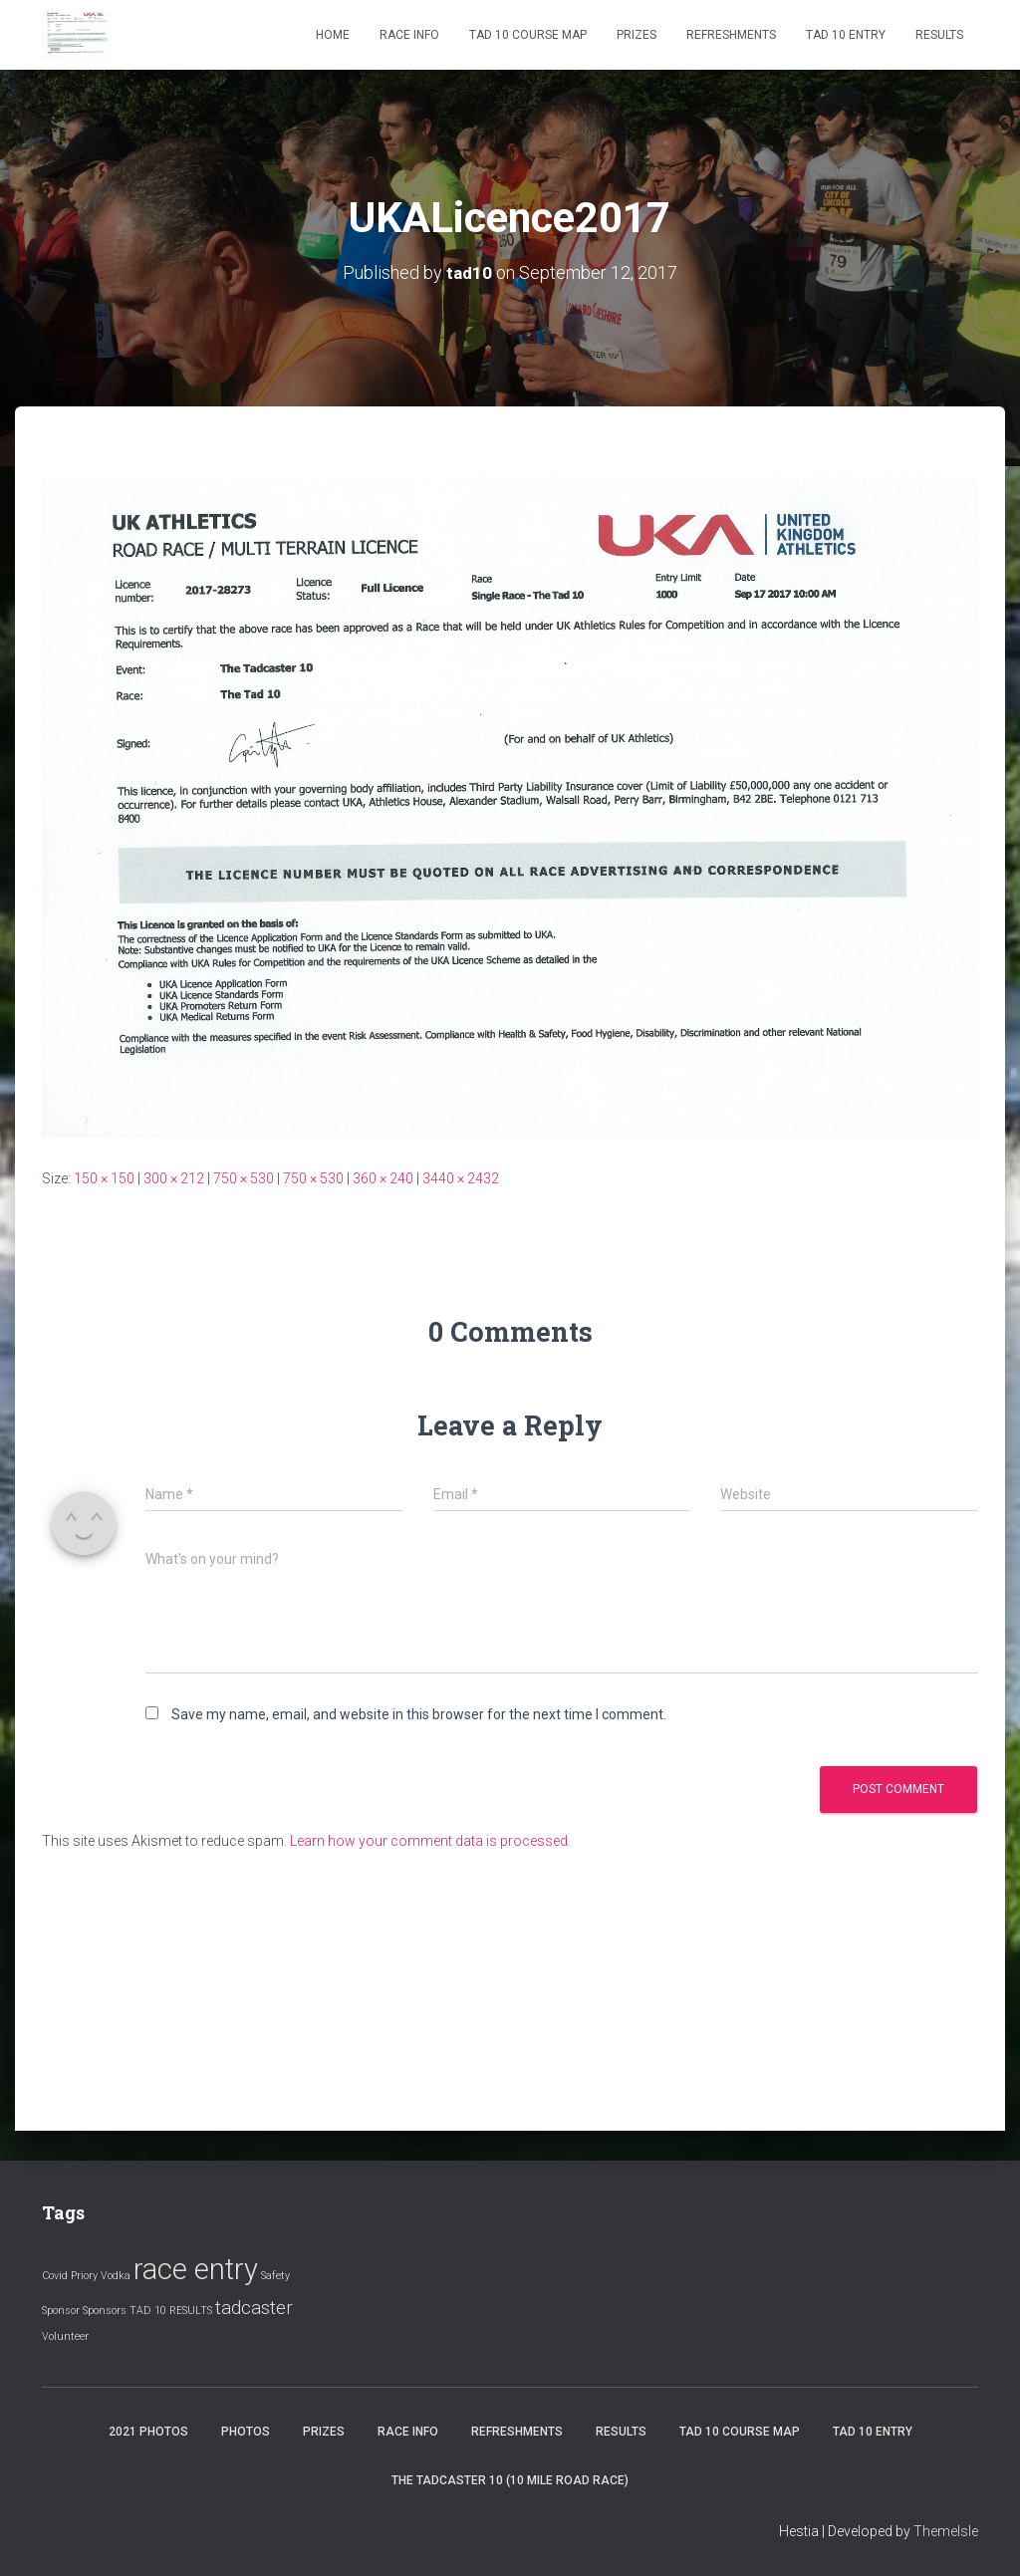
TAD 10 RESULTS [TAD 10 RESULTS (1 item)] (170, 2310)
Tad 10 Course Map (528, 35)
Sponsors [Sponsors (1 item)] (105, 2310)
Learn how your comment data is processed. (430, 1841)
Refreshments (731, 35)
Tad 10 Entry (846, 35)
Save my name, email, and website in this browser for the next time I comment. (418, 1714)
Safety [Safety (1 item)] (275, 2275)
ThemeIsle (945, 2531)
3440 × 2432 (460, 1178)
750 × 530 (243, 1178)
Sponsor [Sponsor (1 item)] (61, 2310)
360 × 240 (383, 1178)
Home (333, 35)
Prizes (636, 35)
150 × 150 (104, 1178)
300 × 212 (173, 1178)
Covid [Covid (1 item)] (55, 2275)
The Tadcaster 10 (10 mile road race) (510, 2480)
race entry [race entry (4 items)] (195, 2269)
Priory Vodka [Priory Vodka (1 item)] (100, 2275)
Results (939, 35)
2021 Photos (148, 2432)
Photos (245, 2432)
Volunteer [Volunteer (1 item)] (65, 2336)
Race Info (409, 35)
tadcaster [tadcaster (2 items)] (254, 2307)
